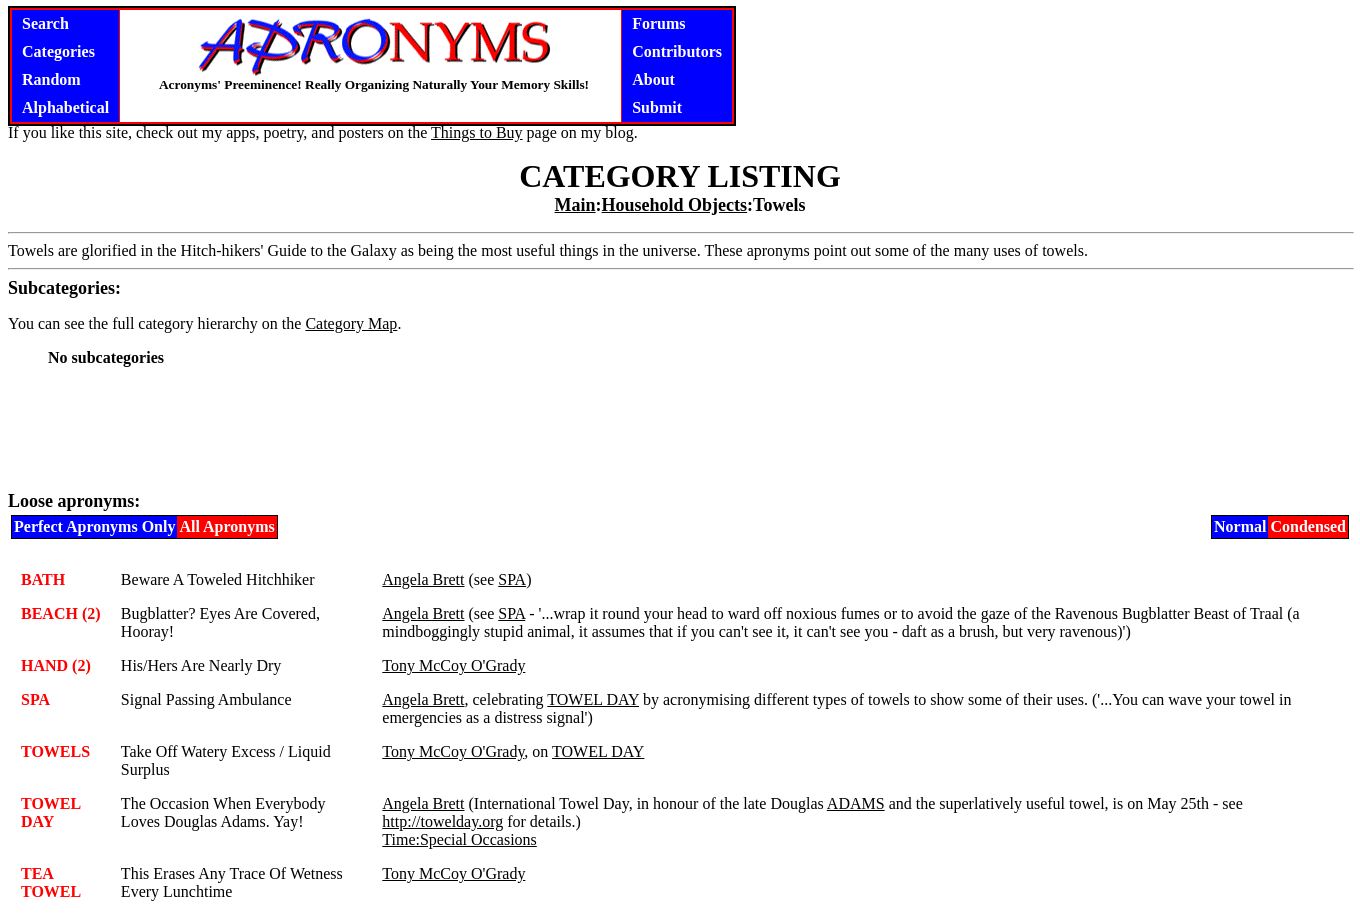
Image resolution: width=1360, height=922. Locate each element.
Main (575, 205)
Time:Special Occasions (459, 839)
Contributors (677, 51)
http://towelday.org (442, 821)
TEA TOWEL (51, 882)
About (653, 79)
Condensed (1308, 526)
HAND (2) (56, 665)
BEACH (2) (61, 613)
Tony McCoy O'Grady (453, 665)
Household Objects (675, 205)
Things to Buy (477, 132)
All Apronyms (226, 526)
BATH (43, 579)
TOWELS (55, 751)
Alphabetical (65, 107)
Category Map (351, 323)
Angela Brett (423, 579)
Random (51, 79)
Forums (658, 23)
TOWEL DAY (593, 699)
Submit (657, 107)
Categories (58, 51)
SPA (512, 579)
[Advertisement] (680, 428)
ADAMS (856, 803)
